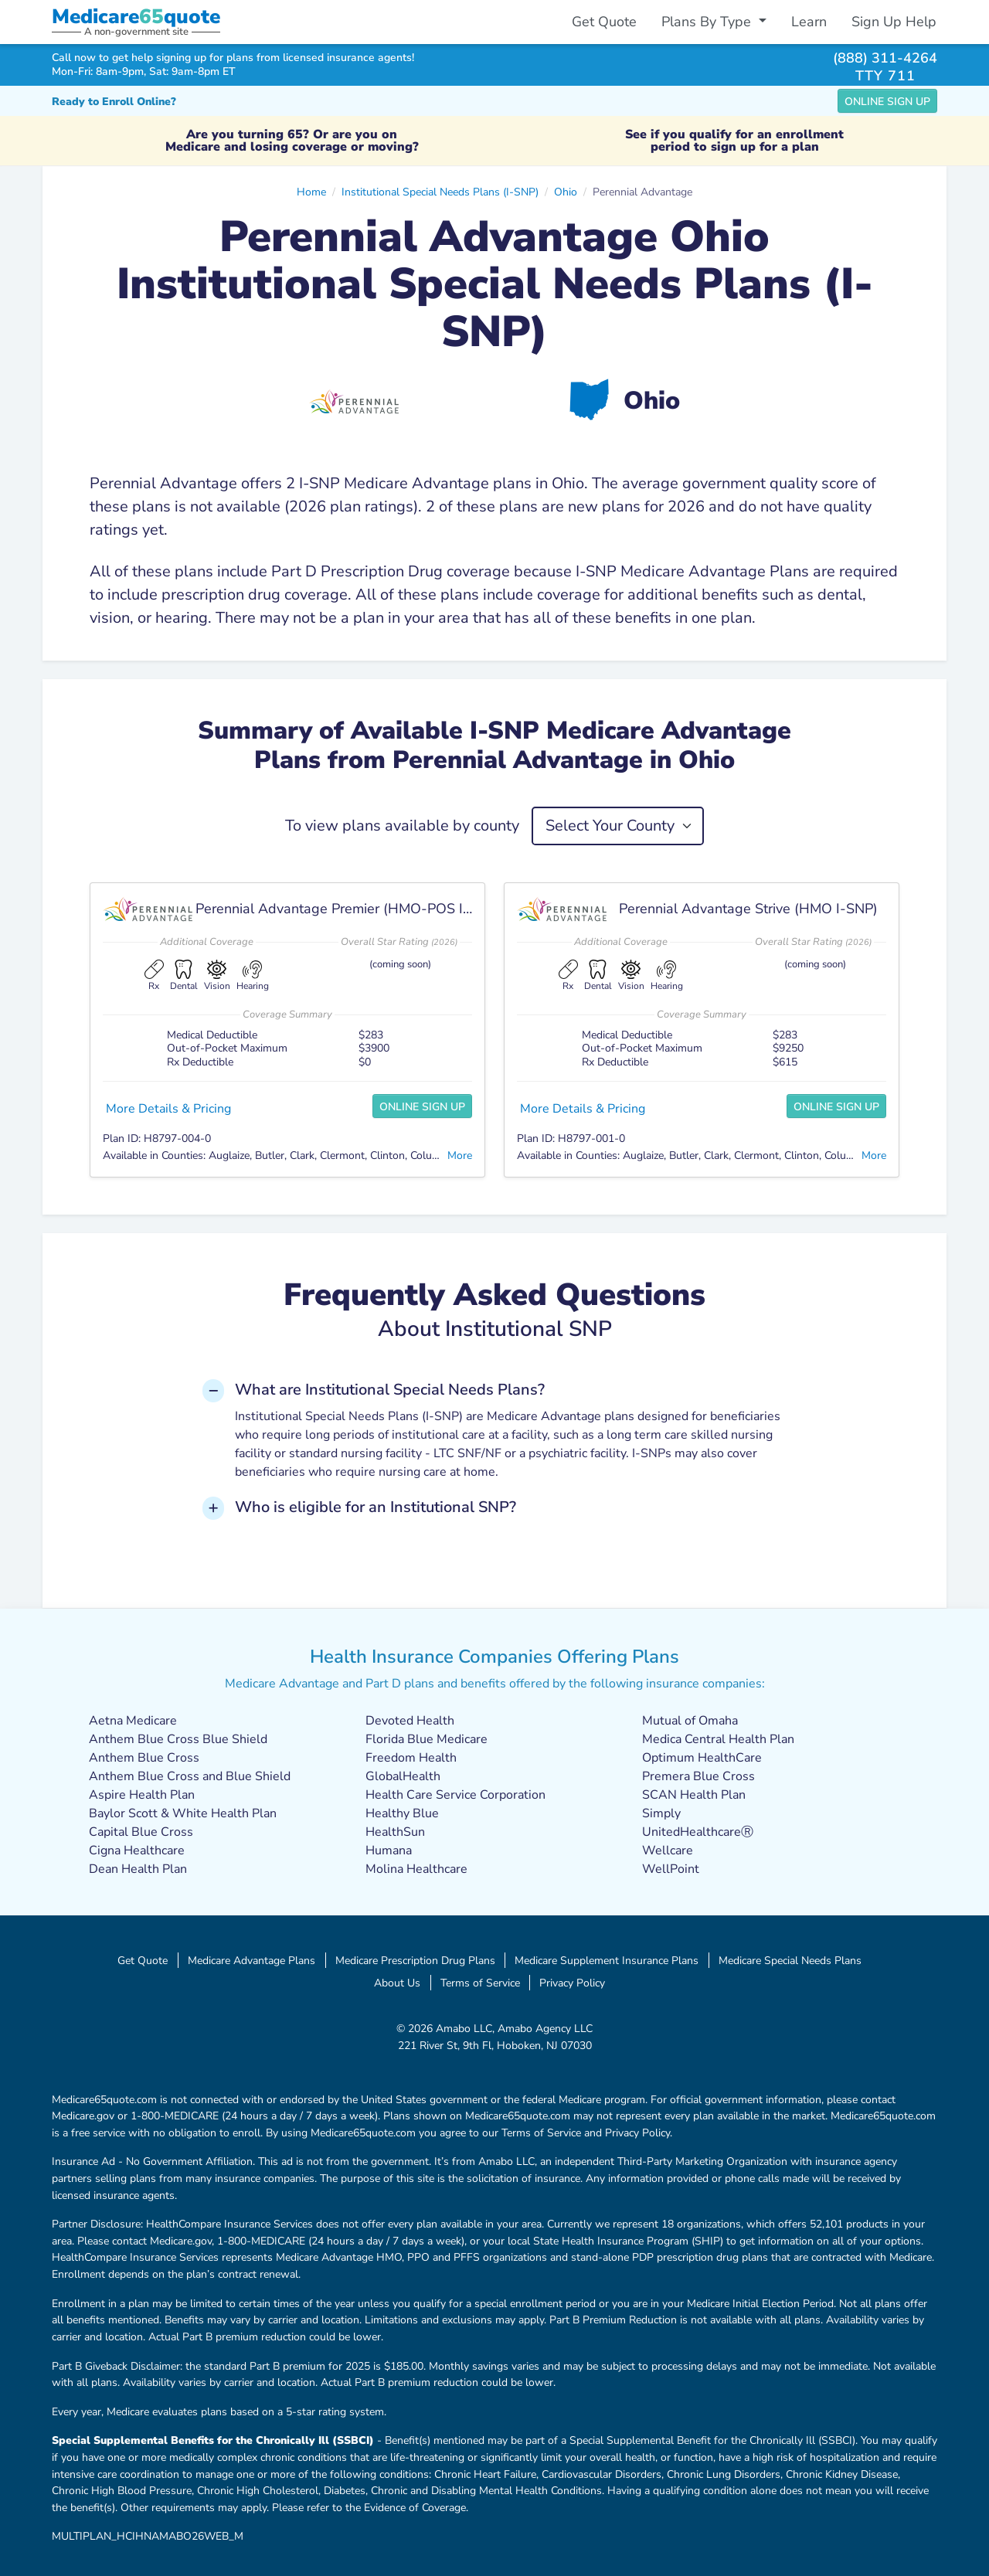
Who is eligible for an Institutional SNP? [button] (375, 1507)
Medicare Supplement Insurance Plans (606, 1960)
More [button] (459, 1155)
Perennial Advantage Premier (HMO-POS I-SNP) (348, 908)
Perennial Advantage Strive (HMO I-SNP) (748, 908)
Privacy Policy (572, 1982)
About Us (397, 1982)
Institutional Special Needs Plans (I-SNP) (440, 191)
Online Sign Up (887, 101)
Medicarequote (136, 16)
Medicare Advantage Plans (251, 1960)
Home (311, 191)
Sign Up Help (893, 21)
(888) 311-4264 (885, 57)
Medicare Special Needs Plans (790, 1960)
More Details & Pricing (168, 1108)
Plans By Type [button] (708, 21)
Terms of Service (480, 1982)
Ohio (565, 191)
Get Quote (604, 21)
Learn (809, 21)
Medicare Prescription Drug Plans (415, 1960)
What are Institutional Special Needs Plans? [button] (390, 1389)
